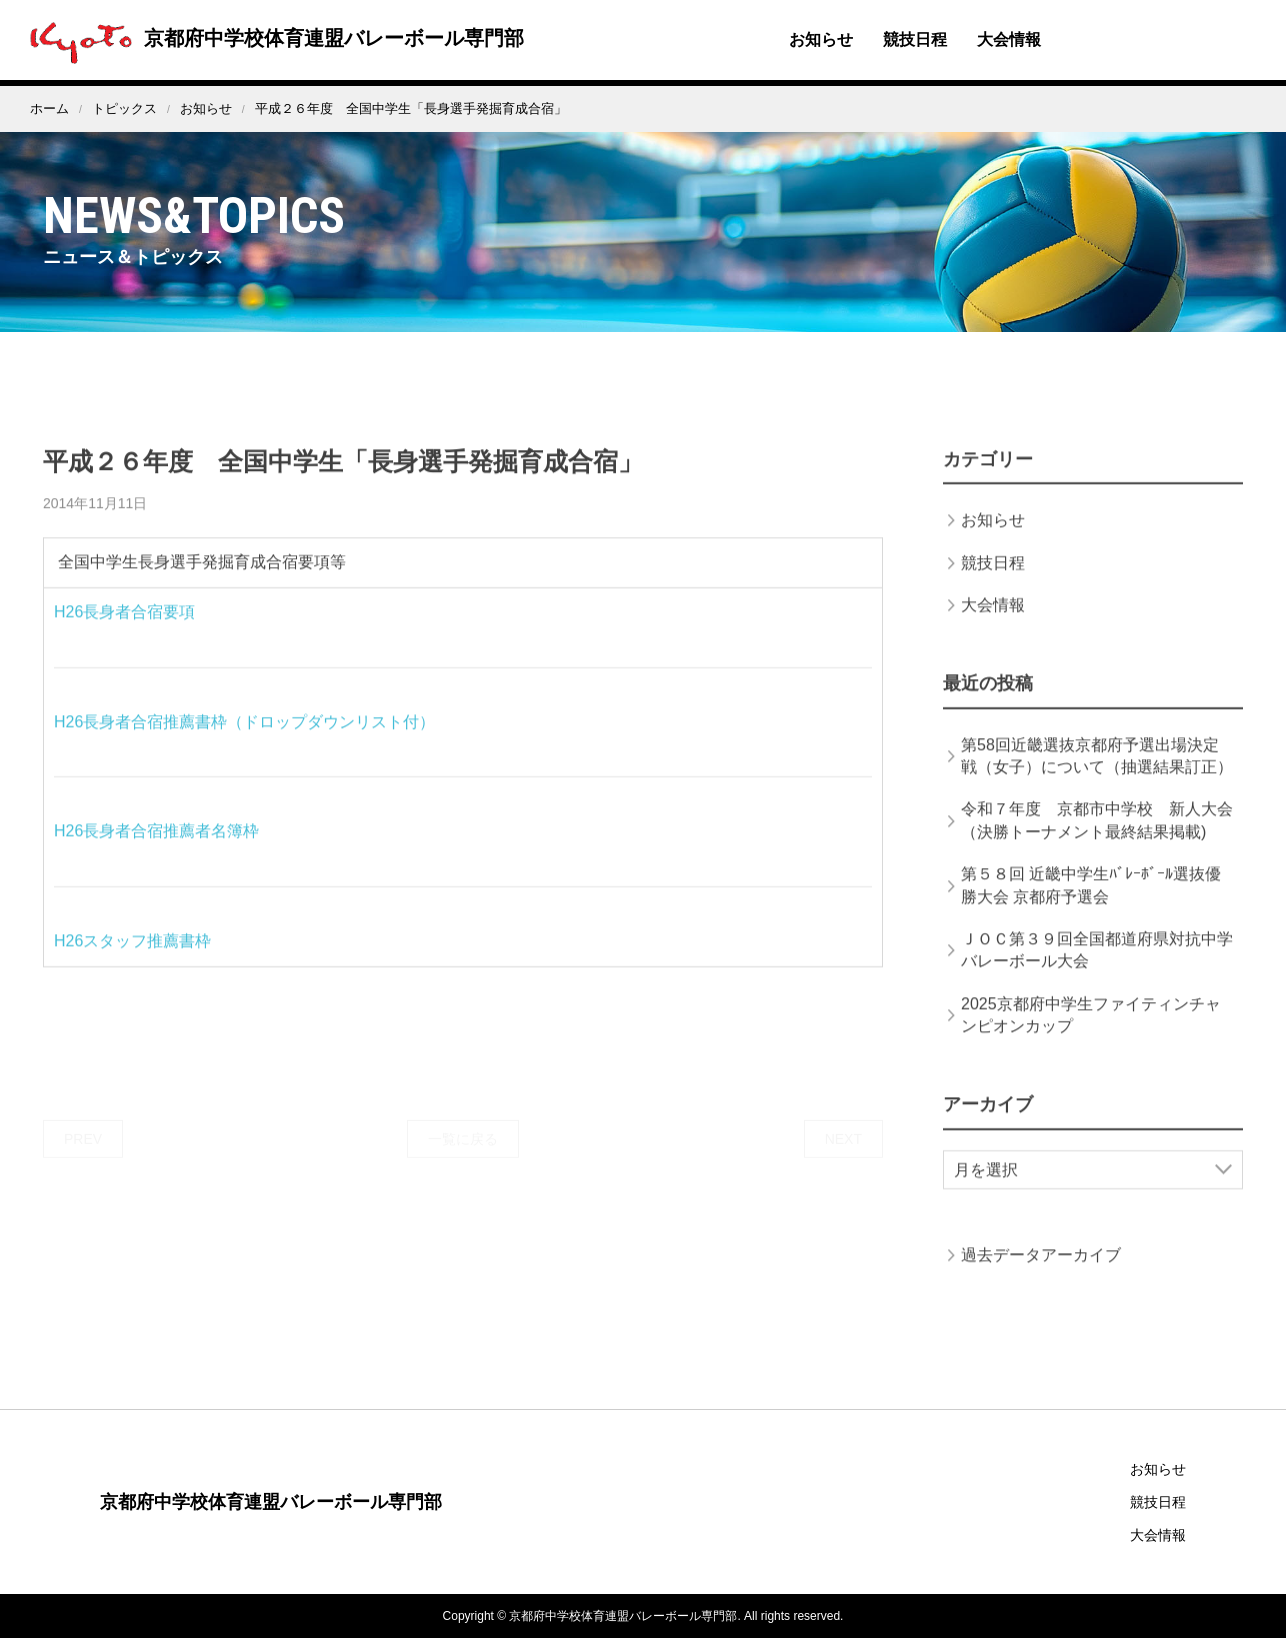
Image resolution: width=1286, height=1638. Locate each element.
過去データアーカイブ (1041, 1274)
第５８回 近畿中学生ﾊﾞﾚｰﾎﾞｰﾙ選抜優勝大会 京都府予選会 (1091, 904)
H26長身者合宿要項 (124, 631)
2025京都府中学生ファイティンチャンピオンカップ (1091, 1034)
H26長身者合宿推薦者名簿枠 (156, 850)
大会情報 (1009, 39)
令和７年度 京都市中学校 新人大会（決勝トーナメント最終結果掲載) (1097, 839)
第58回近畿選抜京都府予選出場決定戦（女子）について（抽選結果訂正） (1097, 775)
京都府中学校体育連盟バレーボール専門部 (272, 38)
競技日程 (915, 39)
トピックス (124, 108)
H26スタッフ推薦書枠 (132, 960)
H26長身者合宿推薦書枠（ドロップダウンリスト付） (244, 741)
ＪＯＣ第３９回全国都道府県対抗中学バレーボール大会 (1097, 969)
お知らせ (821, 39)
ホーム (49, 108)
